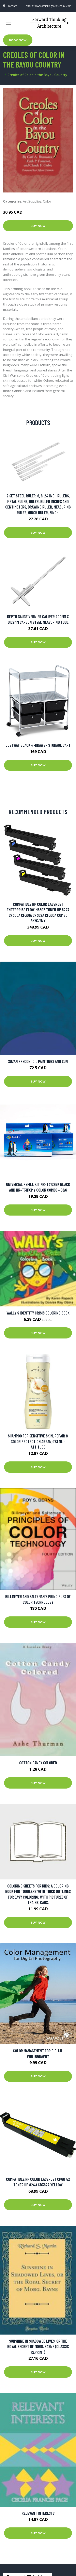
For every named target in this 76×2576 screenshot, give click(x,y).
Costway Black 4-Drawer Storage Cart (38, 745)
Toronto (12, 6)
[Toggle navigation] (8, 23)
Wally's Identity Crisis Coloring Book (38, 1312)
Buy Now (38, 226)
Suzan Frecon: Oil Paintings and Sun (38, 1061)
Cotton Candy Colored (38, 1762)
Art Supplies (32, 201)
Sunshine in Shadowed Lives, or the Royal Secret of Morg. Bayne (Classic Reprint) (38, 2346)
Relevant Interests (38, 2513)
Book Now (18, 40)
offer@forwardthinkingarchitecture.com (48, 6)
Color (47, 201)
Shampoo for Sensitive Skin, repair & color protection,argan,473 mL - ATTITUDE (38, 1441)
